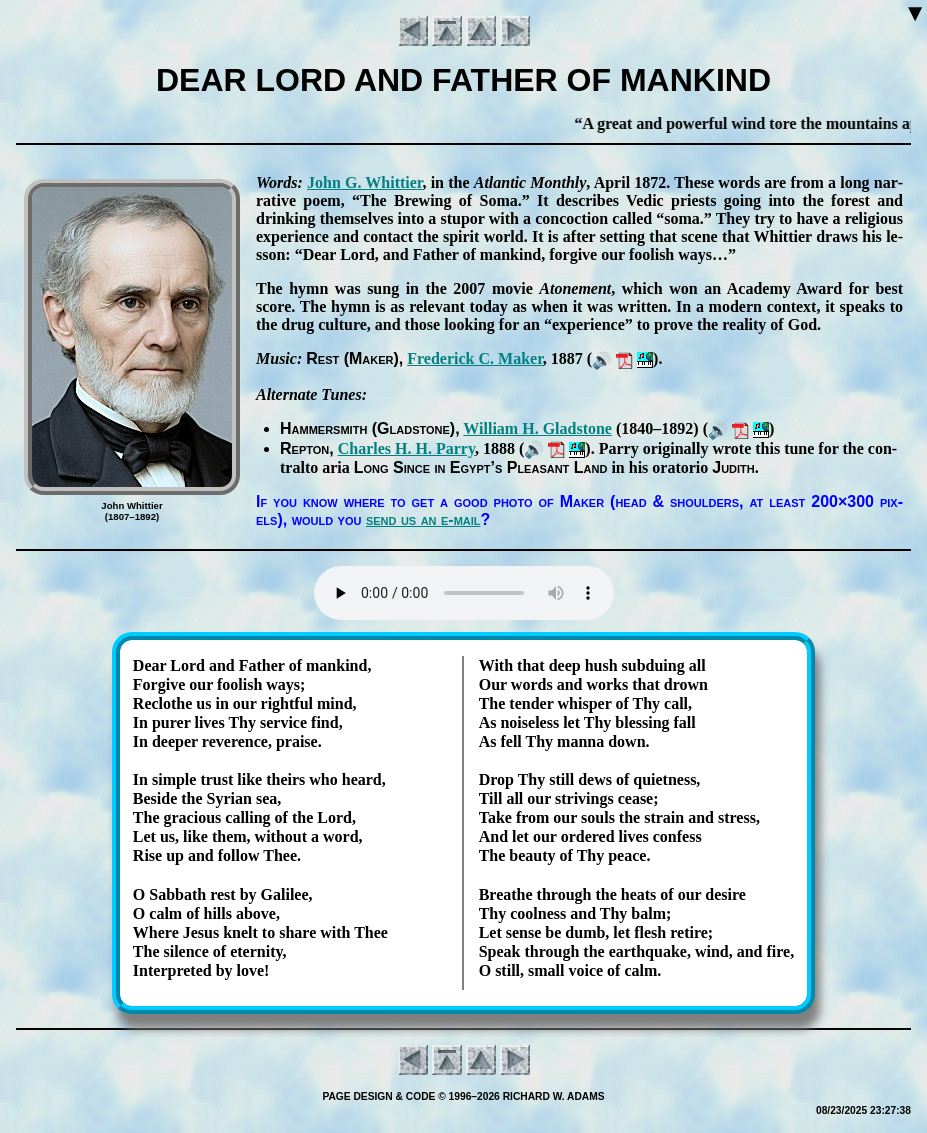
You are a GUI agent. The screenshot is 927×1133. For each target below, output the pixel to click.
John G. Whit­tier (364, 182)
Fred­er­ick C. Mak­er (475, 358)
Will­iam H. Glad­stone (537, 428)
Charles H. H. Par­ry (406, 448)
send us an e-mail (423, 519)
